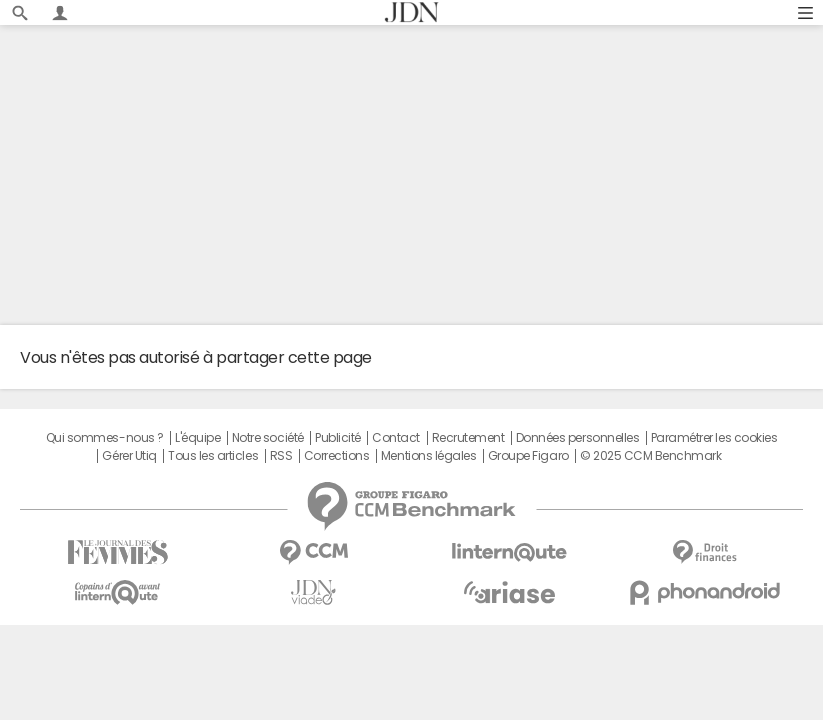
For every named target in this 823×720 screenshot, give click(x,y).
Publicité (338, 438)
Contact (396, 438)
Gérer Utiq (129, 456)
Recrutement (468, 438)
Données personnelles (577, 438)
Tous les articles (213, 456)
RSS (281, 456)
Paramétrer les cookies (714, 438)
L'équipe (197, 438)
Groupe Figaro (528, 456)
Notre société (268, 438)
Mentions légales (428, 456)
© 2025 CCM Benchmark (650, 456)
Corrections (337, 456)
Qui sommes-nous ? (105, 438)
